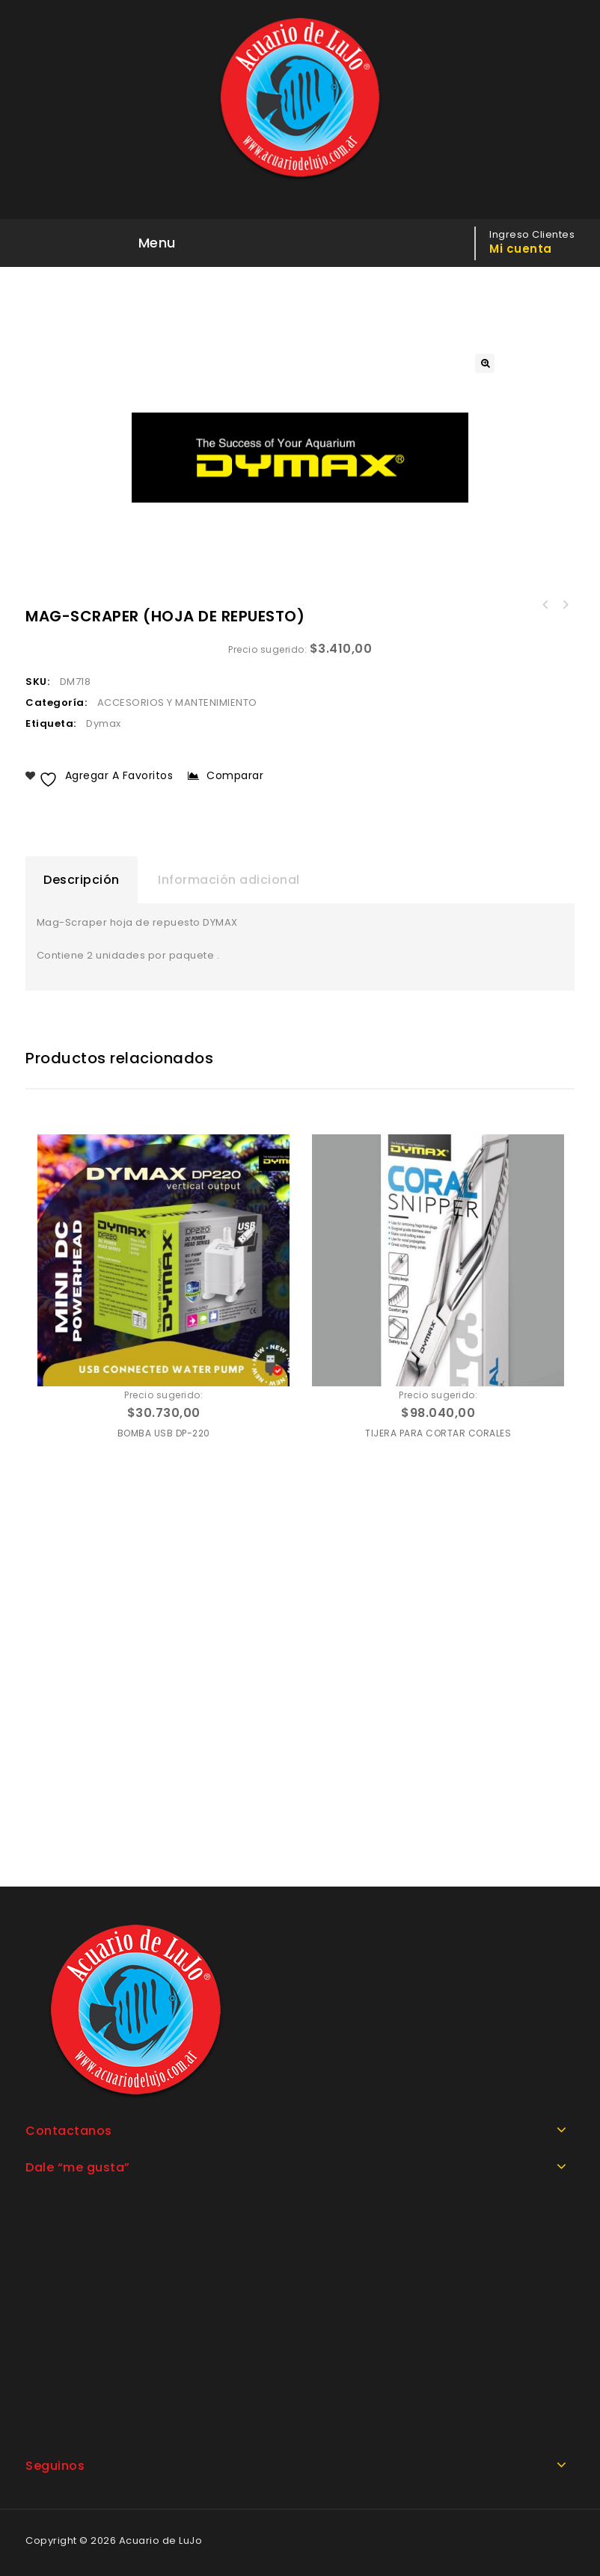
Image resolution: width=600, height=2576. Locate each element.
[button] (485, 363)
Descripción (81, 879)
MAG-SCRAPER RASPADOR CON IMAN (565, 605)
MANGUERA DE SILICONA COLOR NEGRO (545, 605)
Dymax (103, 723)
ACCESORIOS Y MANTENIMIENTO (177, 702)
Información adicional (229, 879)
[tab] (81, 880)
